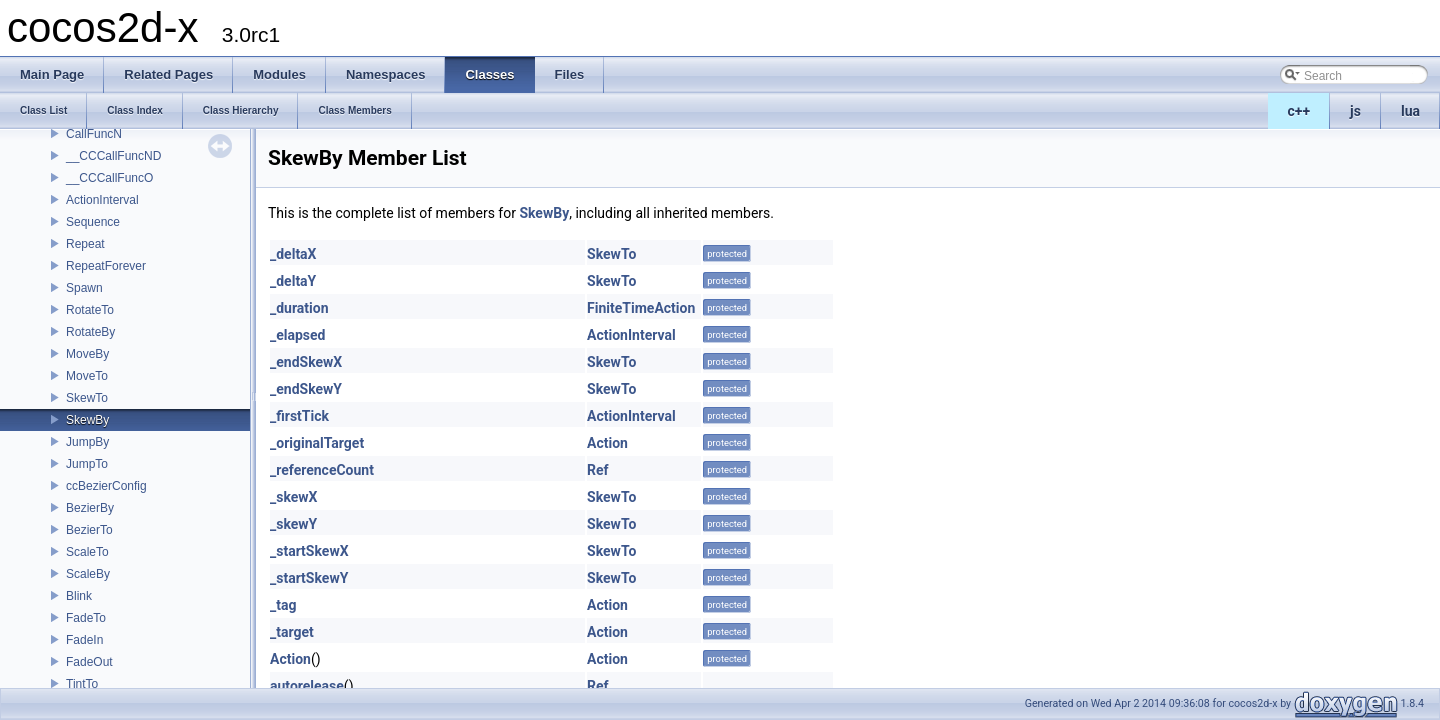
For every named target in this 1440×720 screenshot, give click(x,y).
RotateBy (90, 332)
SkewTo (87, 398)
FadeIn (84, 640)
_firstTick (299, 416)
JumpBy (87, 442)
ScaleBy (88, 574)
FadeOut (89, 662)
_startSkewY (309, 578)
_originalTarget (317, 443)
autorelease (307, 686)
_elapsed (298, 335)
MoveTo (87, 376)
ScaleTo (87, 552)
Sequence (93, 222)
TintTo (82, 684)
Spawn (84, 288)
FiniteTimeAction (641, 308)
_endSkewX (306, 362)
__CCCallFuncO (109, 178)
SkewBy (87, 420)
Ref (598, 470)
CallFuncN (94, 134)
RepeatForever (106, 266)
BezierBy (90, 508)
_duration (299, 308)
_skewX (294, 497)
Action (607, 443)
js (1355, 111)
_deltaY (293, 281)
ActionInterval (102, 200)
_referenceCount (322, 470)
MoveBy (87, 354)
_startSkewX (309, 551)
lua (1410, 111)
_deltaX (293, 254)
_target (292, 632)
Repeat (85, 244)
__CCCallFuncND (113, 156)
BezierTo (89, 530)
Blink (79, 596)
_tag (283, 605)
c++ (1299, 111)
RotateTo (90, 310)
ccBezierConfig (106, 486)
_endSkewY (306, 389)
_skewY (293, 524)
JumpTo (87, 464)
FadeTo (86, 618)
